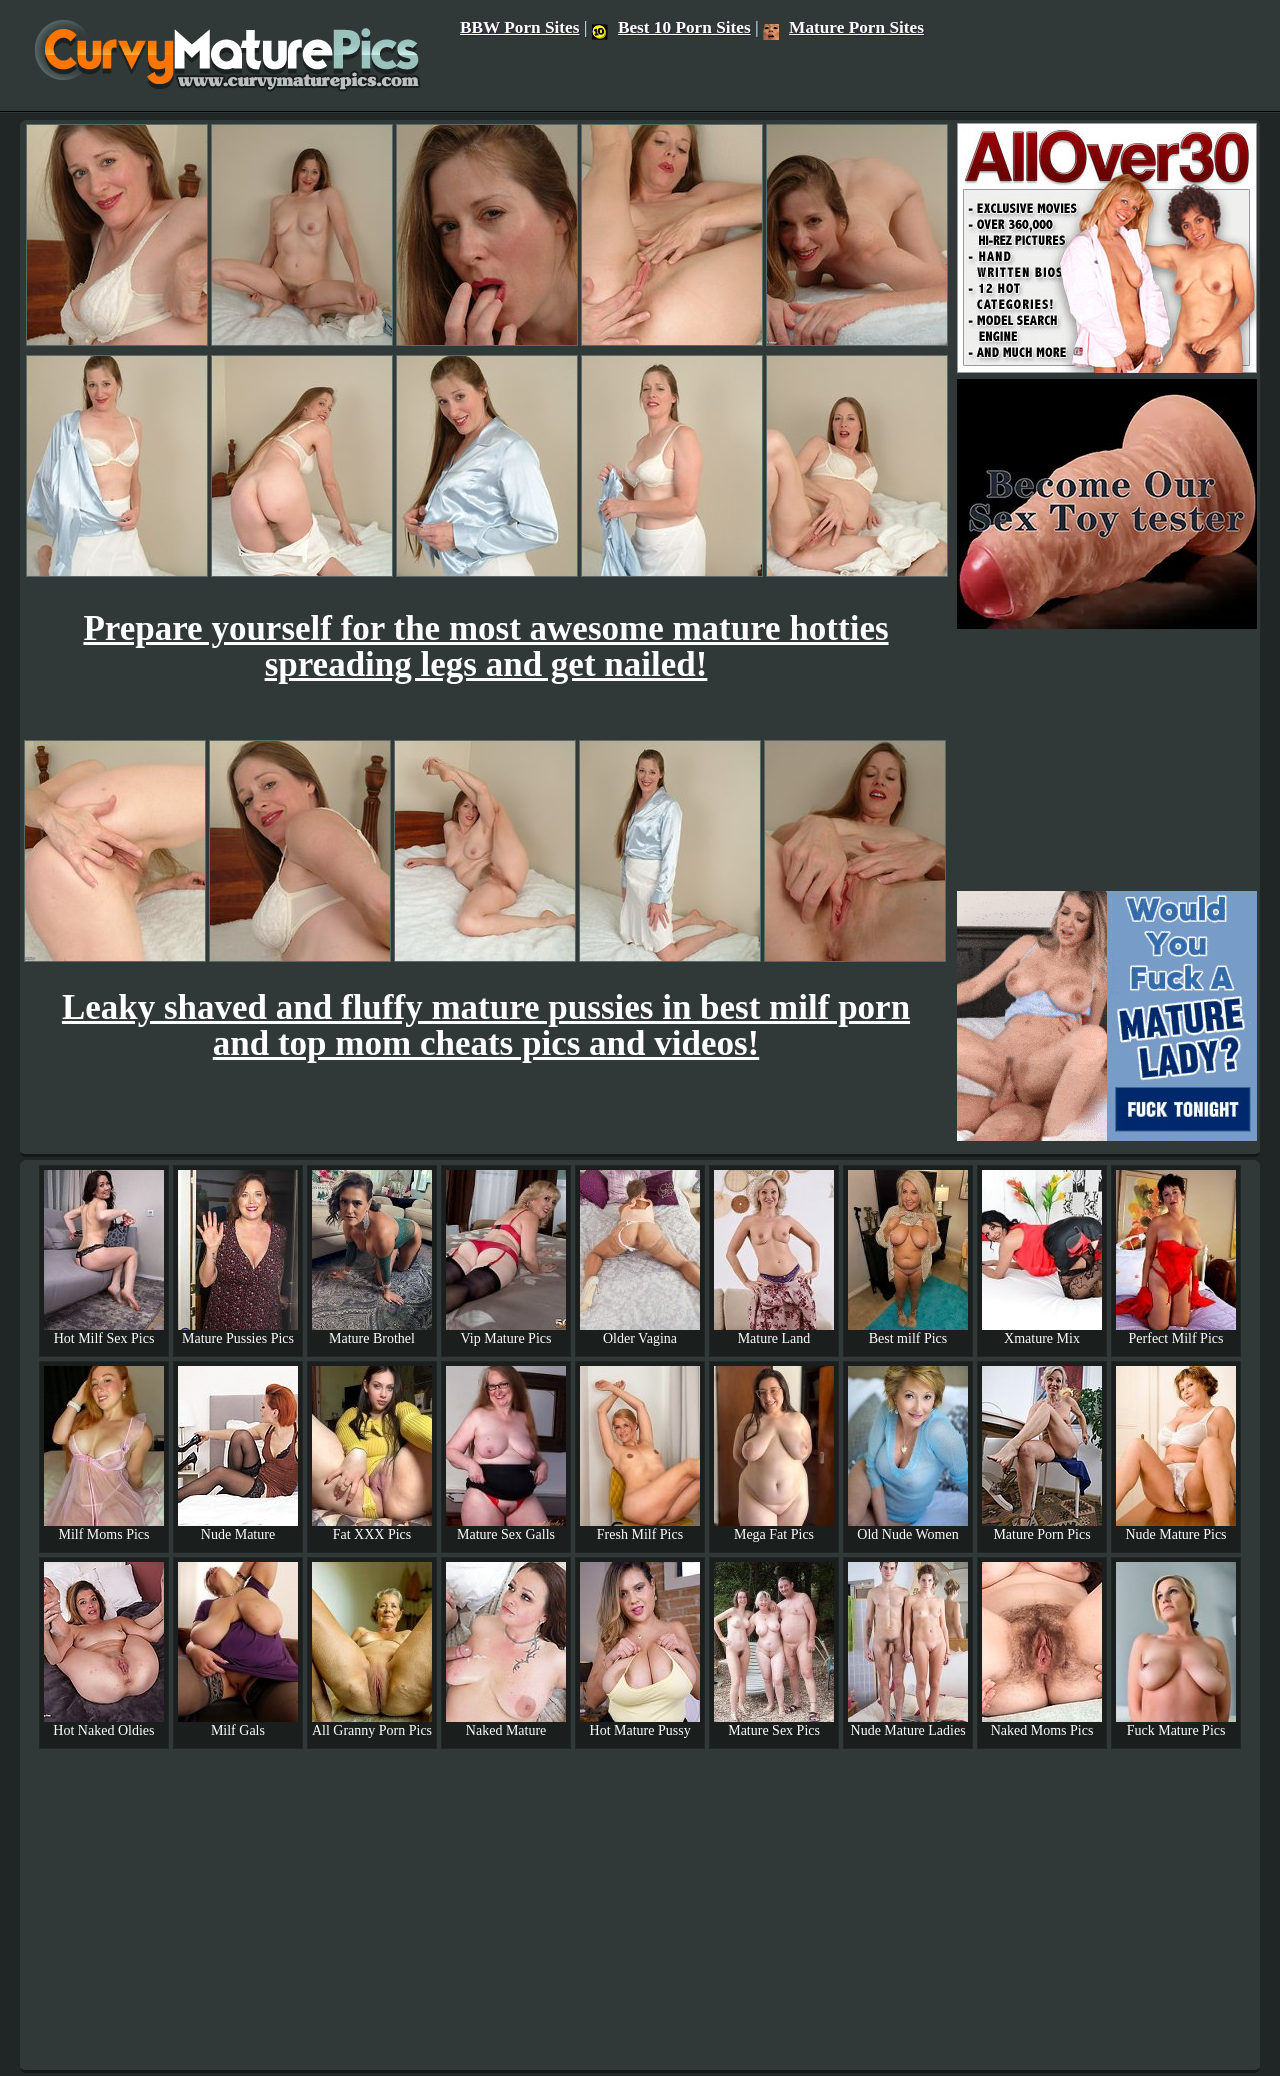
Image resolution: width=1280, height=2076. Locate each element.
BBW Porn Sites (520, 27)
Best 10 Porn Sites (671, 27)
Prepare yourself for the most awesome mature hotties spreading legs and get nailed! (485, 646)
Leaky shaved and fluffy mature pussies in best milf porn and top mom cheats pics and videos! (486, 1025)
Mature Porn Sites (843, 27)
